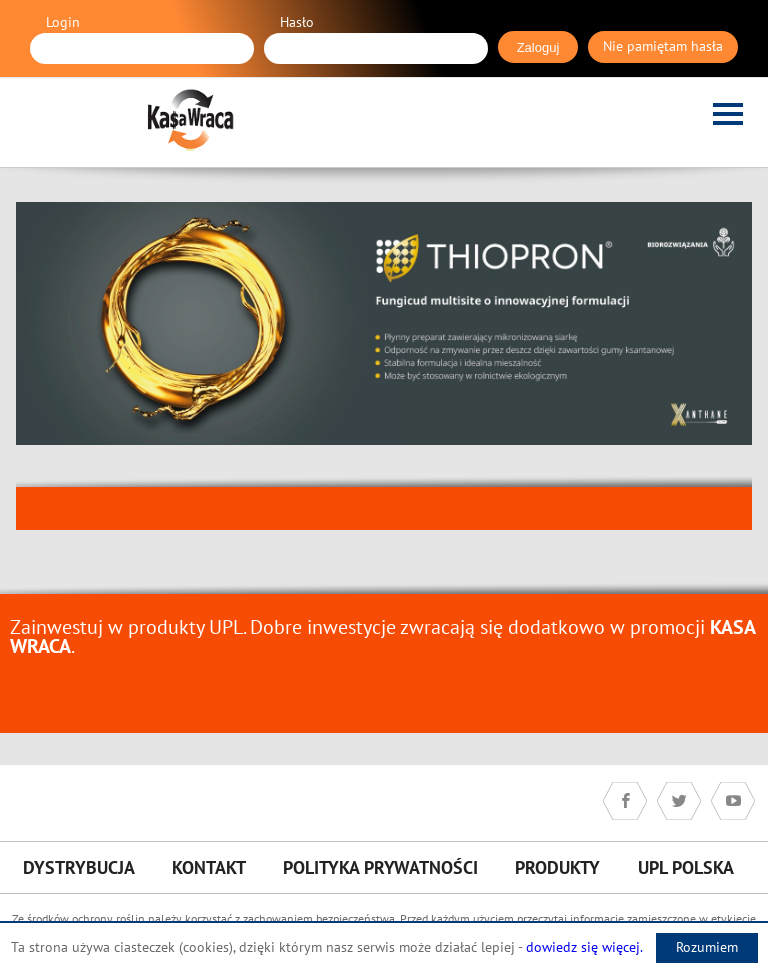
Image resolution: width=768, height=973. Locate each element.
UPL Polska (686, 867)
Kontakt (209, 867)
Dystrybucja (79, 867)
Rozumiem (707, 947)
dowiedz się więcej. (584, 947)
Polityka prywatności (380, 867)
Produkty (557, 867)
